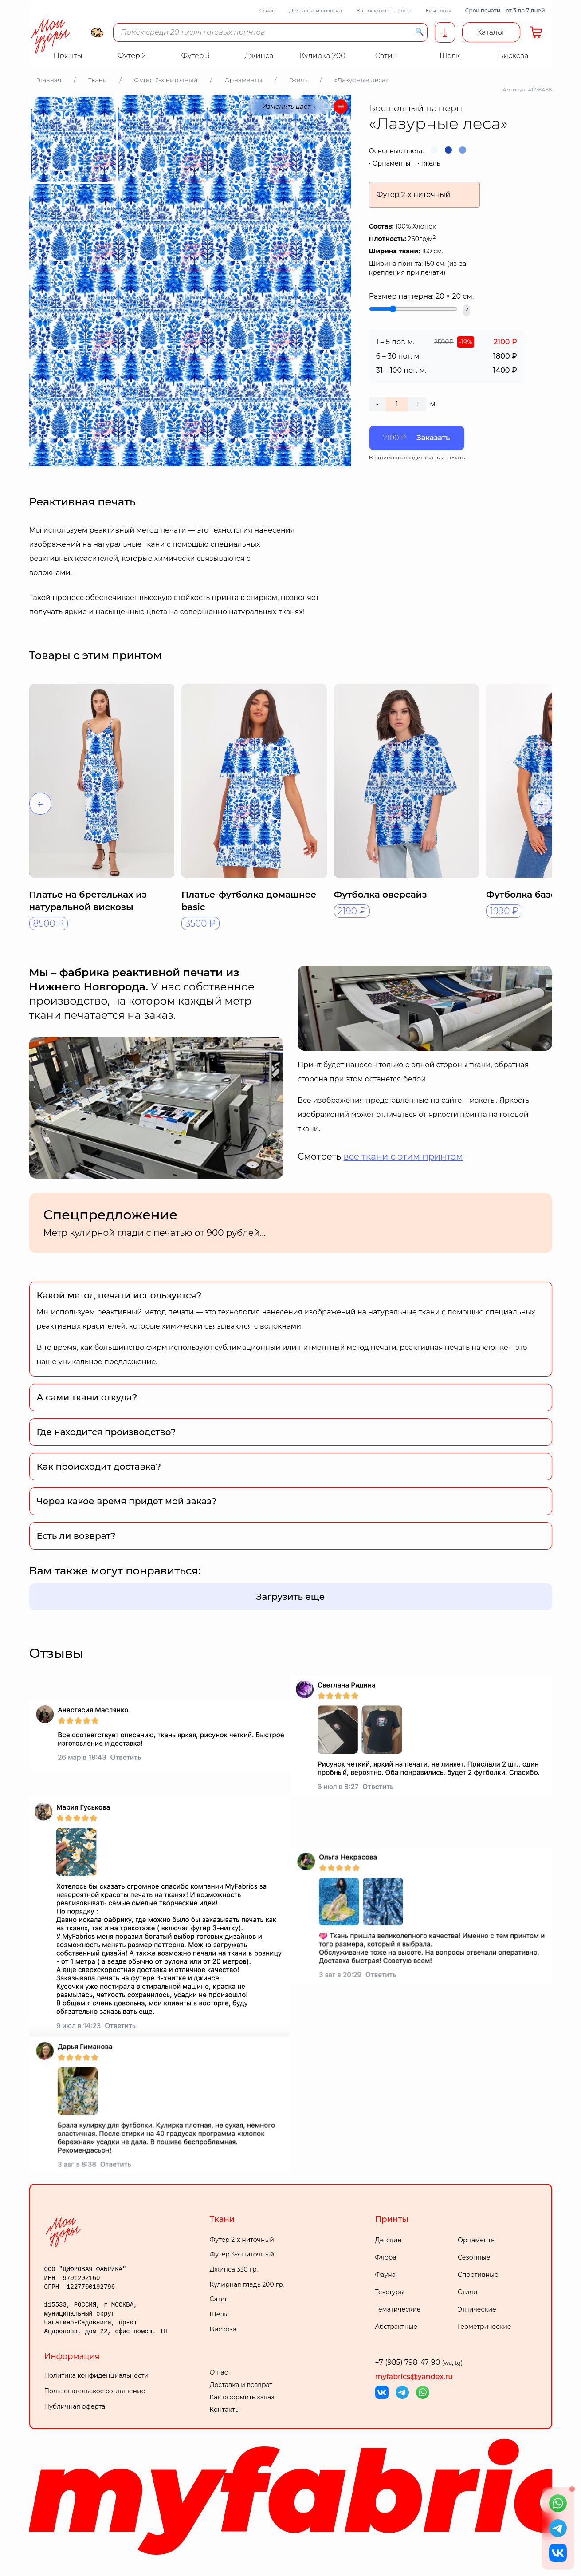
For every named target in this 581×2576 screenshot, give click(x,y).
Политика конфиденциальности (96, 2375)
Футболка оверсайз (380, 894)
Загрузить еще (290, 1596)
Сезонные (474, 2257)
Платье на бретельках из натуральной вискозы (88, 900)
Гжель (430, 163)
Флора (385, 2257)
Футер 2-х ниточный (242, 2240)
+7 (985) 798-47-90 (419, 2362)
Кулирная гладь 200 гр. (247, 2284)
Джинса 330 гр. (234, 2269)
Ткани (222, 2219)
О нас (267, 10)
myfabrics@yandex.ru (414, 2376)
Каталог (491, 32)
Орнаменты (392, 163)
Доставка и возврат (315, 10)
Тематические (398, 2309)
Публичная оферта (75, 2406)
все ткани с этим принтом (403, 1156)
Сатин (219, 2299)
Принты (391, 2219)
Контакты (438, 10)
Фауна (385, 2275)
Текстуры (390, 2292)
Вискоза (223, 2329)
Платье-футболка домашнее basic (248, 900)
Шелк (219, 2314)
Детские (388, 2240)
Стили (468, 2292)
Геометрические (484, 2327)
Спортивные (478, 2275)
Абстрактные (396, 2327)
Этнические (477, 2309)
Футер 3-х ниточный (242, 2254)
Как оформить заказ (384, 10)
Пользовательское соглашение (94, 2391)
